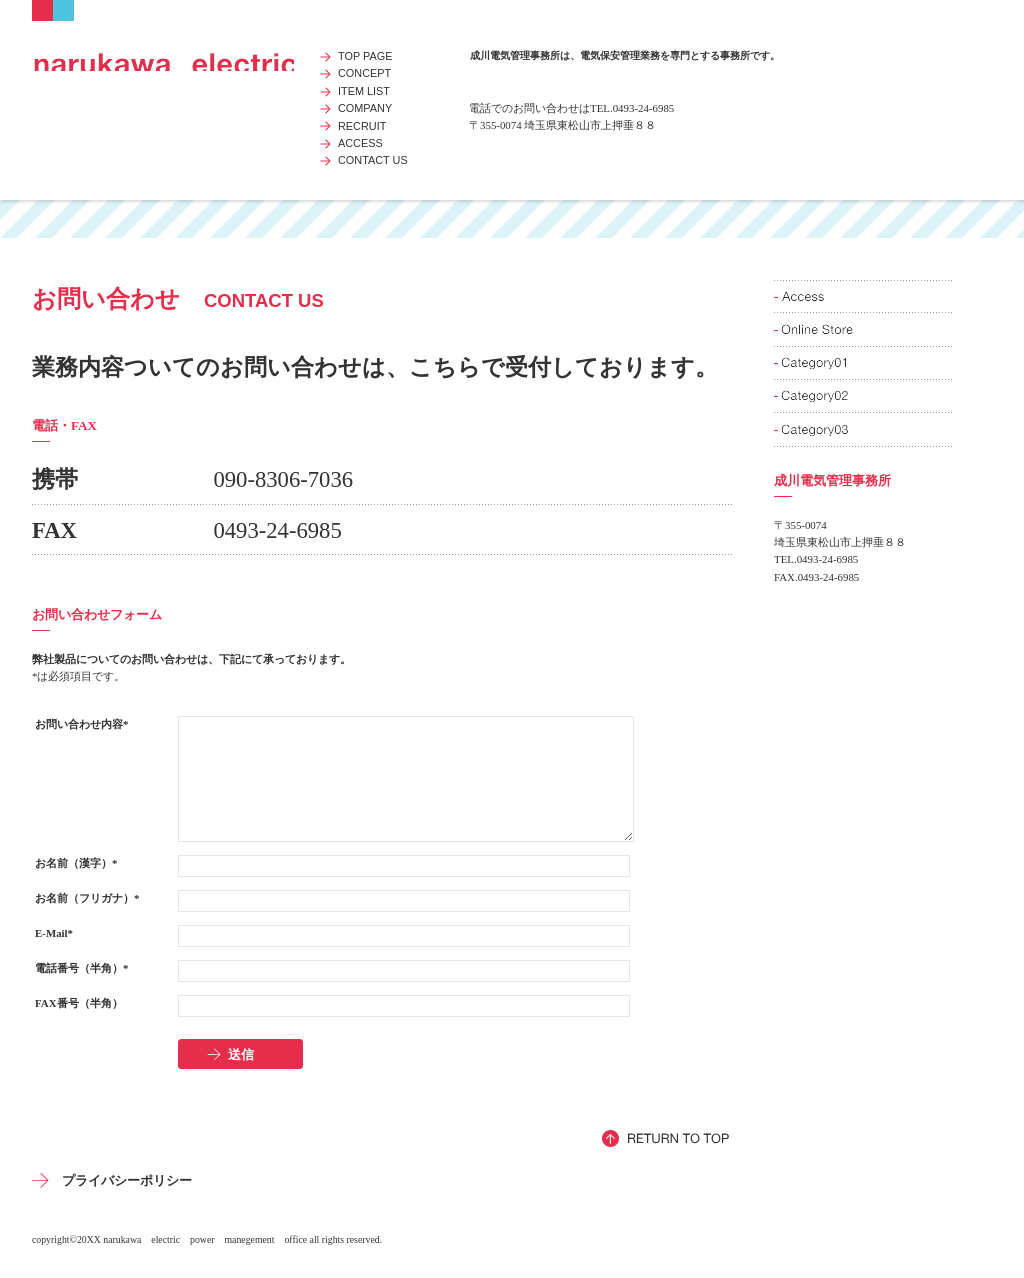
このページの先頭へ (667, 1138)
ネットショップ (864, 329)
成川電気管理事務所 (163, 59)
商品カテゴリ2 (864, 396)
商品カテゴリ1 (864, 363)
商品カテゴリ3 (864, 429)
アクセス (864, 296)
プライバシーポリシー (127, 1180)
